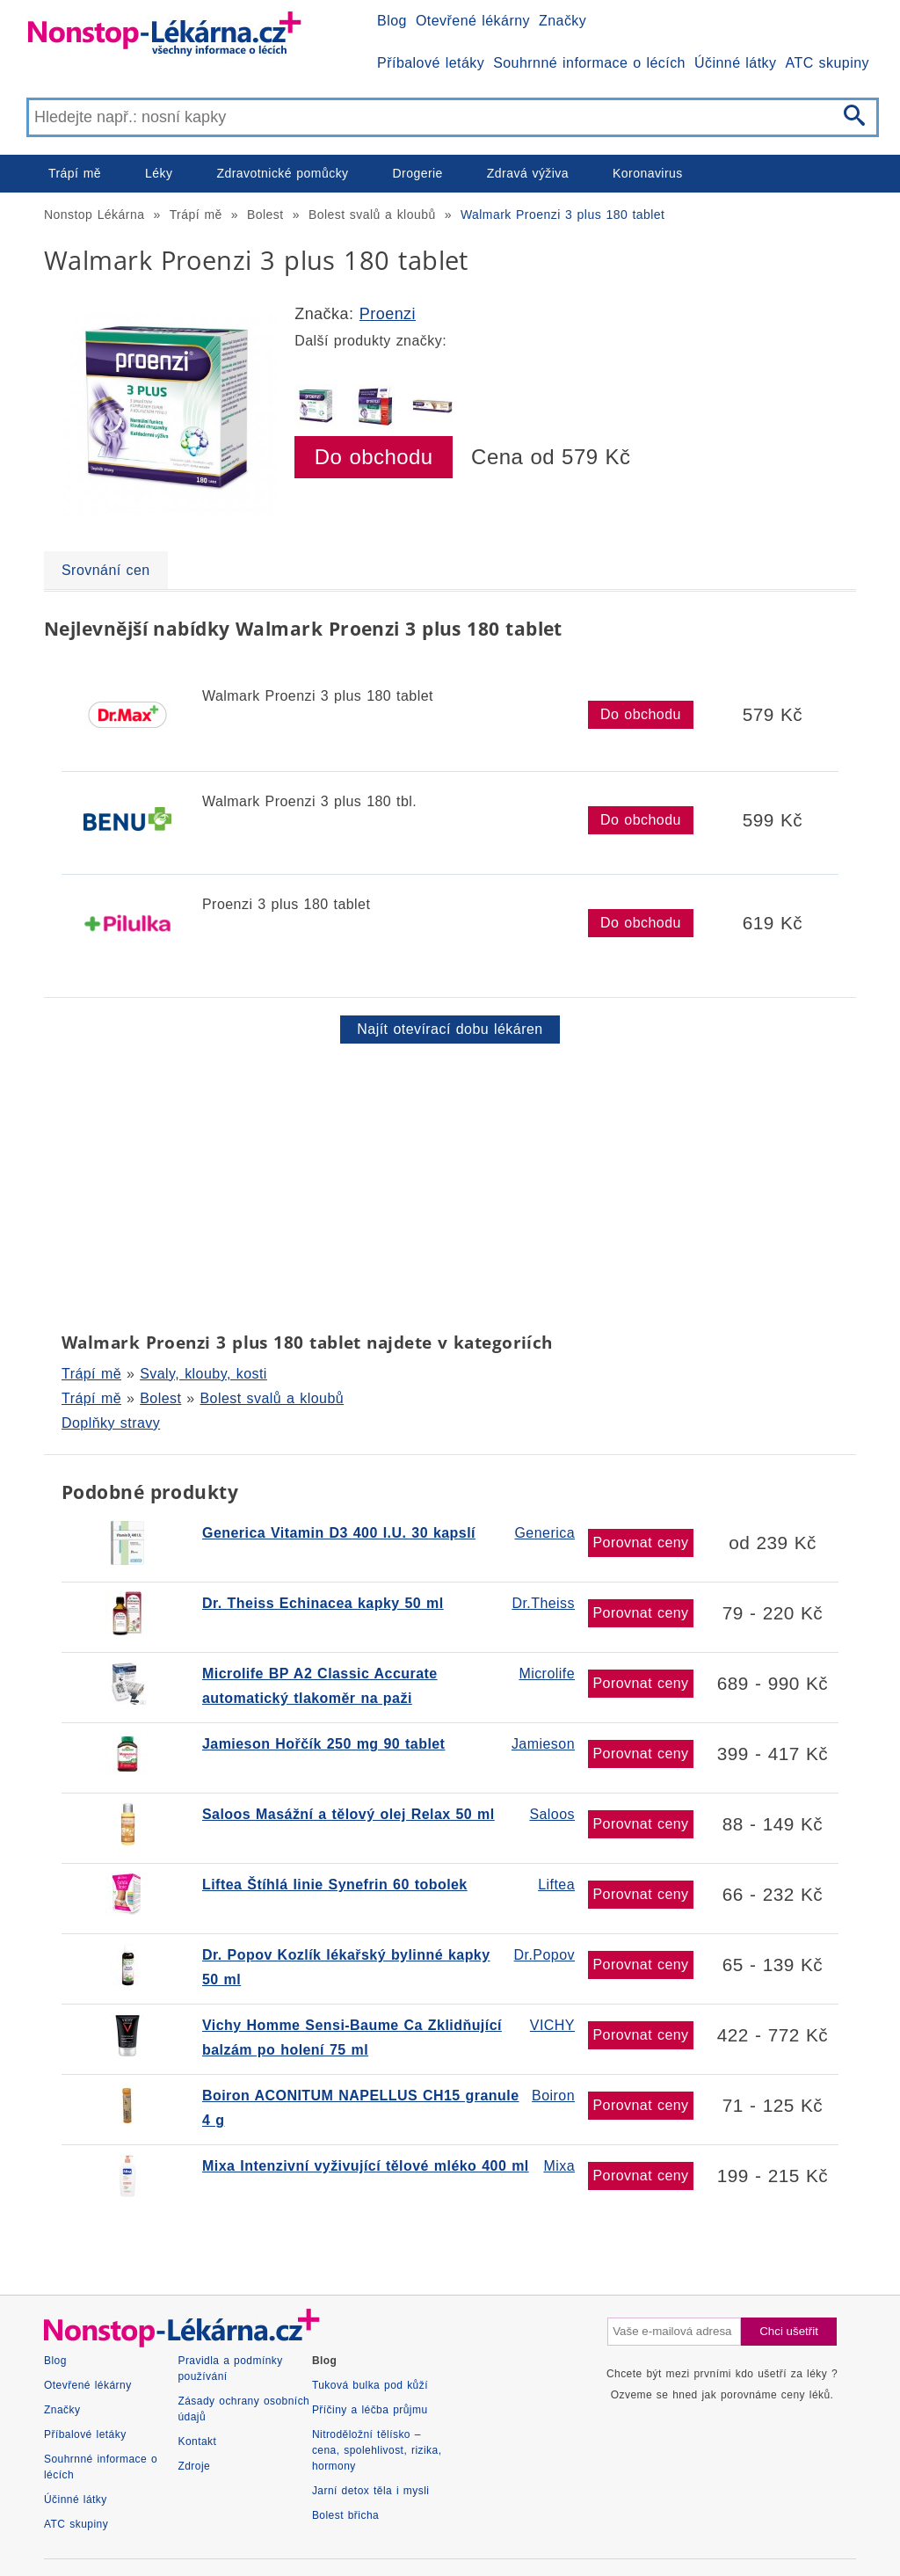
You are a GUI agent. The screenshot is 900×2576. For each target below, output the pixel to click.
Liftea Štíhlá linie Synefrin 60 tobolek (335, 1884)
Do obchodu (374, 457)
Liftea (556, 1884)
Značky (562, 20)
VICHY (552, 2025)
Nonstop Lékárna (94, 214)
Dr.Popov (544, 1954)
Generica (544, 1532)
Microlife (547, 1673)
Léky (158, 173)
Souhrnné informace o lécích (589, 62)
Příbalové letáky (430, 62)
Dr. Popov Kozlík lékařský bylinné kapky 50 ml (346, 1967)
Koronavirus (648, 173)
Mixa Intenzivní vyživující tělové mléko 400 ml (365, 2165)
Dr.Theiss (543, 1603)
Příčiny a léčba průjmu (370, 2410)
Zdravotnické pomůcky (282, 173)
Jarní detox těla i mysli (371, 2491)
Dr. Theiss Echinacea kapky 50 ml (323, 1603)
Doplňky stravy (111, 1422)
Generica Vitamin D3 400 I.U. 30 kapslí (338, 1532)
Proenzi (387, 314)
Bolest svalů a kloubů (372, 214)
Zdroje (194, 2466)
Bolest (265, 214)
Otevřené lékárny (473, 20)
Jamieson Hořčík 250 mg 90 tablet (323, 1743)
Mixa (559, 2165)
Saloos (552, 1814)
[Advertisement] (450, 1184)
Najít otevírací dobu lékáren (449, 1029)
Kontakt (197, 2441)
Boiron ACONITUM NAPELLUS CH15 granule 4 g (360, 2108)
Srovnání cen (106, 570)
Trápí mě (74, 173)
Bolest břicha (345, 2515)
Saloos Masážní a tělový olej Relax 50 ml (348, 1814)
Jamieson (543, 1743)
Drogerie (418, 173)
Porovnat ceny (640, 1542)
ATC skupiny (827, 62)
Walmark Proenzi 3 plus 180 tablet (563, 214)
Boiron (553, 2095)
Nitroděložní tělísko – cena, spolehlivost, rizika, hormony (377, 2450)
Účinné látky (735, 62)
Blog (392, 20)
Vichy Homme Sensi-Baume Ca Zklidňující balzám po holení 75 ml (352, 2037)
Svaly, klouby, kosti (203, 1373)
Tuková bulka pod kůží (370, 2385)
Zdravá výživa (528, 173)
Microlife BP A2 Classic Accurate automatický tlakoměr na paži (320, 1686)
